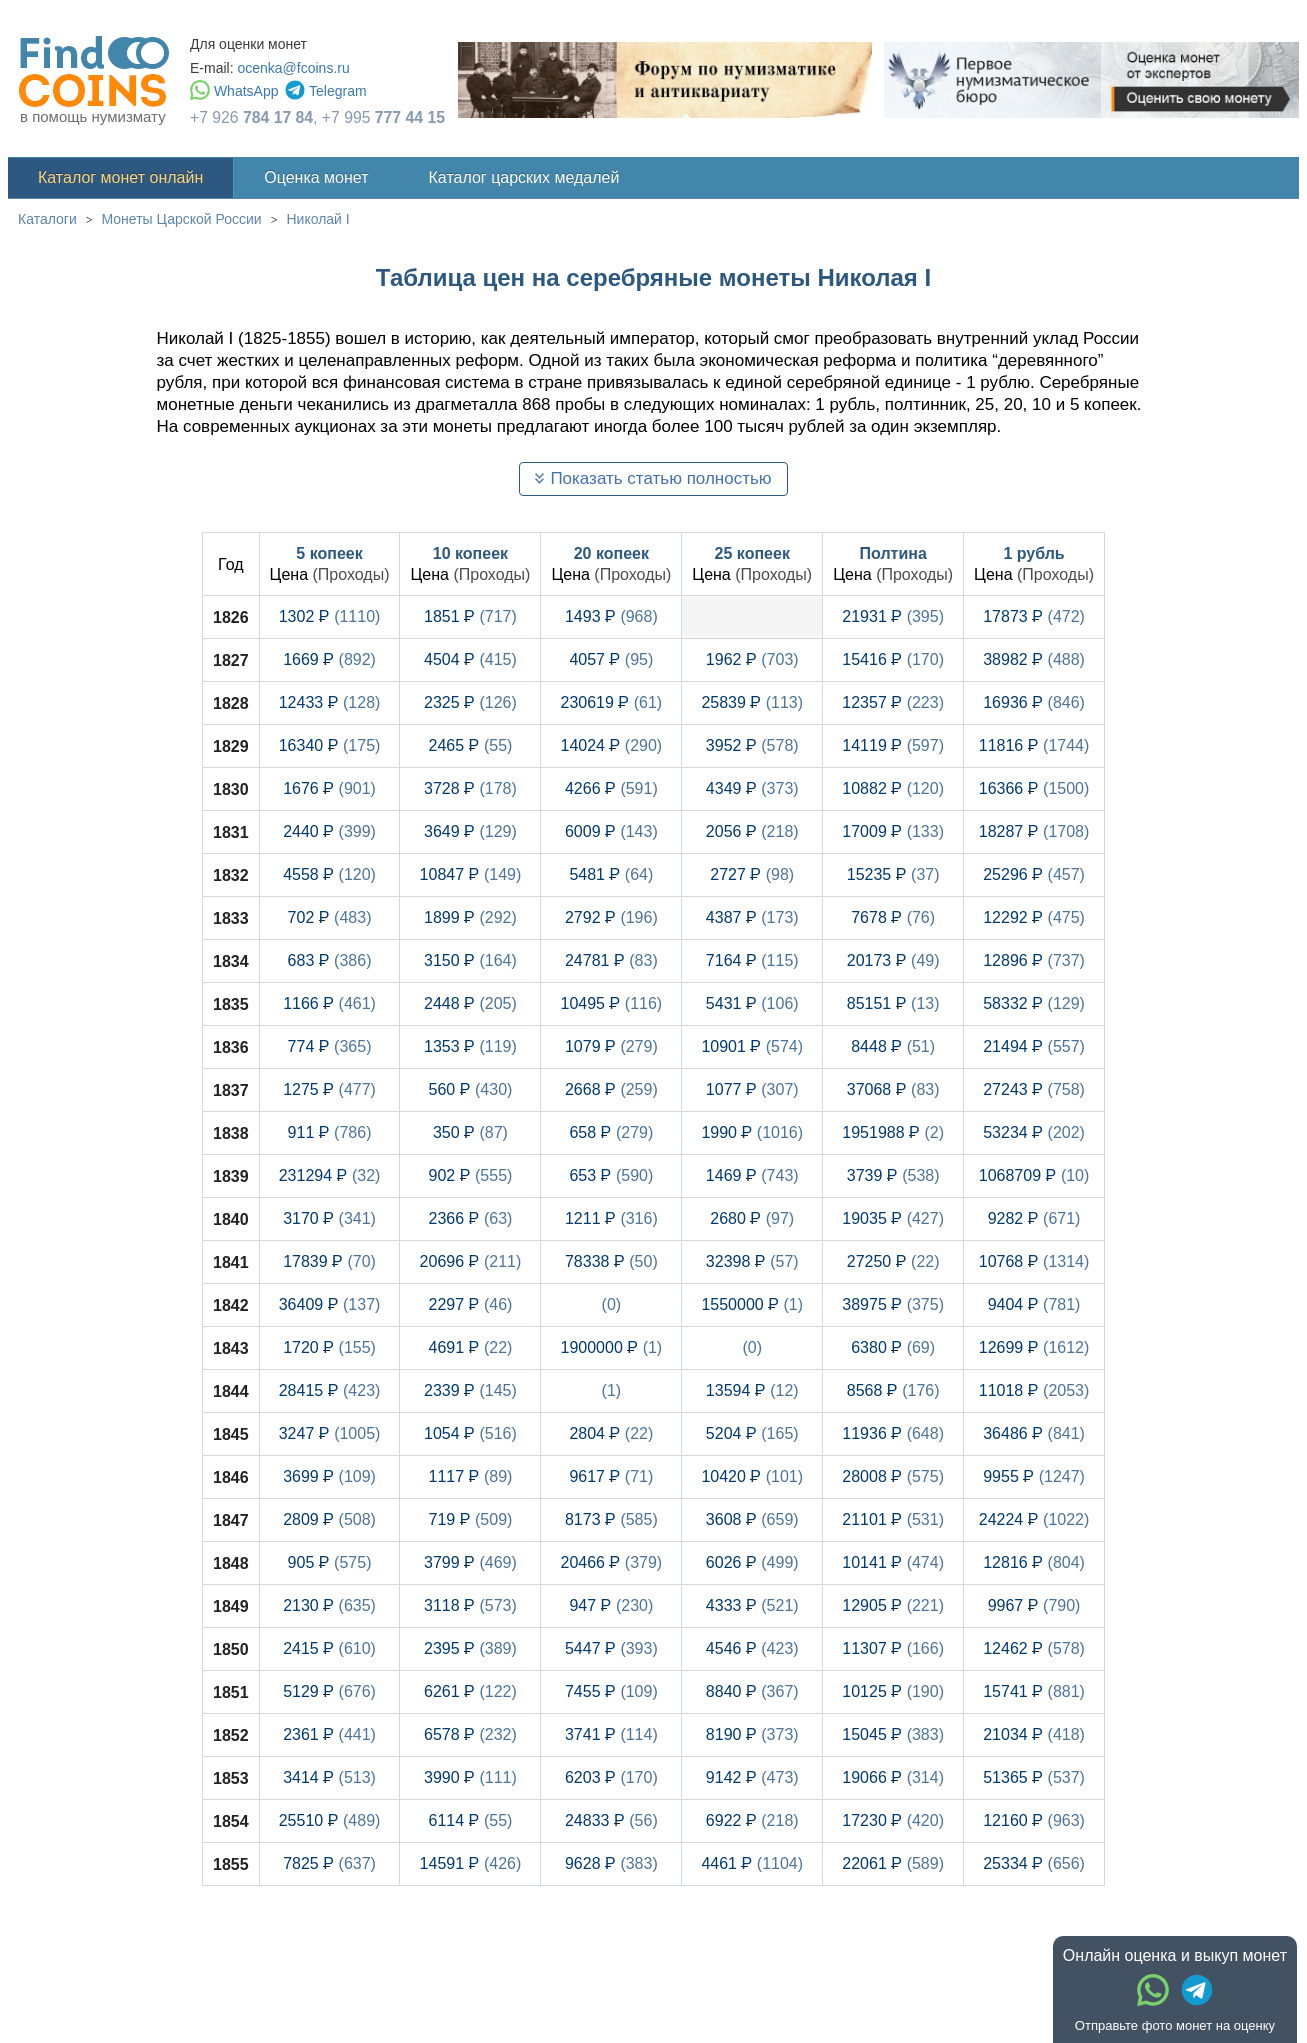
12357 (893, 702)
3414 (329, 1777)
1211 (611, 1218)
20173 (893, 960)
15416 (893, 659)
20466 (612, 1562)
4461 (752, 1863)
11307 (893, 1648)
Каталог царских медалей (524, 177)
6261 (470, 1691)
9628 (611, 1863)
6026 (752, 1562)
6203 (611, 1777)
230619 (612, 702)
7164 (752, 960)
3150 (470, 960)
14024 (612, 745)
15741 (1034, 1691)
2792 (611, 917)
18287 (1034, 831)
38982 (1034, 659)
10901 (752, 1046)
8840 (752, 1691)
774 (330, 1046)
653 (611, 1175)
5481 (611, 874)
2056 (752, 831)
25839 (752, 702)
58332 (1034, 1003)
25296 (1034, 874)
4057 (611, 659)
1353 (470, 1046)
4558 (329, 874)
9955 (1034, 1476)
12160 (1034, 1820)
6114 (470, 1820)
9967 (1034, 1605)
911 (330, 1132)
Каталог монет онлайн (120, 177)
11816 (1034, 745)
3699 (329, 1476)
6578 (470, 1734)
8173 (611, 1519)
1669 (329, 659)
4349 (752, 788)
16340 (330, 745)
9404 (1034, 1304)
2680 (752, 1218)
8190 (752, 1734)
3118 (470, 1605)
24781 (611, 960)
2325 (470, 702)
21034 (1034, 1734)
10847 (471, 874)
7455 (611, 1691)
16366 (1034, 788)
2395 (470, 1648)
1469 (752, 1175)
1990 (752, 1132)
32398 (752, 1261)
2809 (329, 1519)
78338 (611, 1261)
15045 (893, 1734)
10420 (752, 1476)
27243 (1034, 1089)
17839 (329, 1261)
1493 (611, 616)
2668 (611, 1089)
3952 (752, 745)
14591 (471, 1863)
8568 (893, 1390)
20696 (471, 1261)
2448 (470, 1003)
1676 (329, 788)
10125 (893, 1691)
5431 (752, 1003)
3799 (470, 1562)
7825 (329, 1863)
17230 (893, 1820)
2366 (470, 1218)
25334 (1034, 1863)
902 (470, 1175)
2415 (329, 1648)
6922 (752, 1820)
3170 (329, 1218)
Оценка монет (316, 177)
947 (611, 1605)
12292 (1034, 917)
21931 (893, 616)
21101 (893, 1519)
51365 (1034, 1777)
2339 (470, 1390)
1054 (470, 1433)
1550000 (752, 1304)
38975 (893, 1304)
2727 (752, 874)
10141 (893, 1562)
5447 (611, 1648)
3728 (470, 788)
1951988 (893, 1132)
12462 (1034, 1648)
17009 (893, 831)
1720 (329, 1347)
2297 (470, 1304)
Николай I (317, 219)
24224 (1034, 1519)
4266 (611, 788)
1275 (329, 1089)
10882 (893, 788)
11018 (1034, 1390)
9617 (611, 1476)
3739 (893, 1175)
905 (330, 1562)
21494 (1034, 1046)
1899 (470, 917)
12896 (1034, 960)
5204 (752, 1433)
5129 (329, 1691)
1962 (752, 659)
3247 (330, 1433)
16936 (1034, 702)
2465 (470, 745)
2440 (329, 831)
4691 (470, 1347)
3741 (611, 1734)
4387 (752, 917)
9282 (1034, 1218)
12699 (1034, 1347)
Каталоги (47, 219)
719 (470, 1519)
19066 (893, 1777)
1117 (470, 1476)
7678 (893, 917)
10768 (1034, 1261)
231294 (330, 1175)
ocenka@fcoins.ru (293, 68)
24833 (611, 1820)
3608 (752, 1519)
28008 (893, 1476)
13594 (752, 1390)
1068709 (1034, 1175)
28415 (330, 1390)
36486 (1034, 1433)
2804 (611, 1433)
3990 (470, 1777)
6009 (611, 831)
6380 (893, 1347)
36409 (330, 1304)
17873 (1034, 616)
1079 (611, 1046)
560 (470, 1089)
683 (330, 960)
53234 (1034, 1132)
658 (611, 1132)
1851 (470, 616)
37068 (893, 1089)
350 (470, 1132)
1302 (330, 616)
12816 (1034, 1562)
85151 (893, 1003)
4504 (470, 659)
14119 (893, 745)
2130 (329, 1605)
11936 (893, 1433)
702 (330, 917)
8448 (893, 1046)
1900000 (612, 1347)
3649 (470, 831)
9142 (752, 1777)
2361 (329, 1734)
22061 (893, 1863)
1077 (752, 1089)
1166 (329, 1003)
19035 (893, 1218)
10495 (612, 1003)
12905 (893, 1605)
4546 (752, 1648)
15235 (893, 874)
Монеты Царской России (182, 219)
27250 (893, 1261)
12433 (330, 702)
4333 (752, 1605)
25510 (330, 1820)
